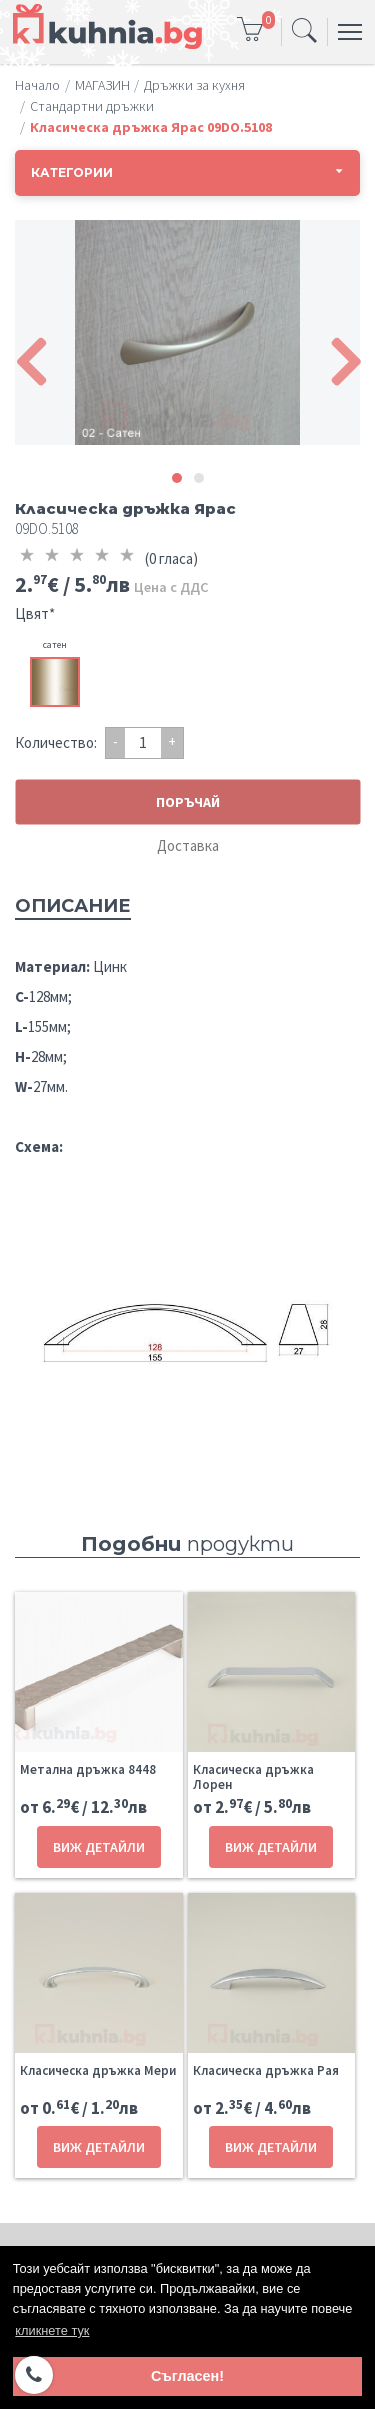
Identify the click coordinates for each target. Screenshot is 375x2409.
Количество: (56, 742)
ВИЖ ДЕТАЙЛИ (99, 1847)
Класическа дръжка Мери (98, 2070)
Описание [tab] (73, 906)
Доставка (188, 845)
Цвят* (35, 613)
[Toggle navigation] (304, 32)
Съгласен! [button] (187, 2376)
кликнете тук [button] (52, 2330)
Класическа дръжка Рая (266, 2070)
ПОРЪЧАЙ (188, 801)
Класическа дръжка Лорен (253, 1777)
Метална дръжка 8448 (88, 1769)
